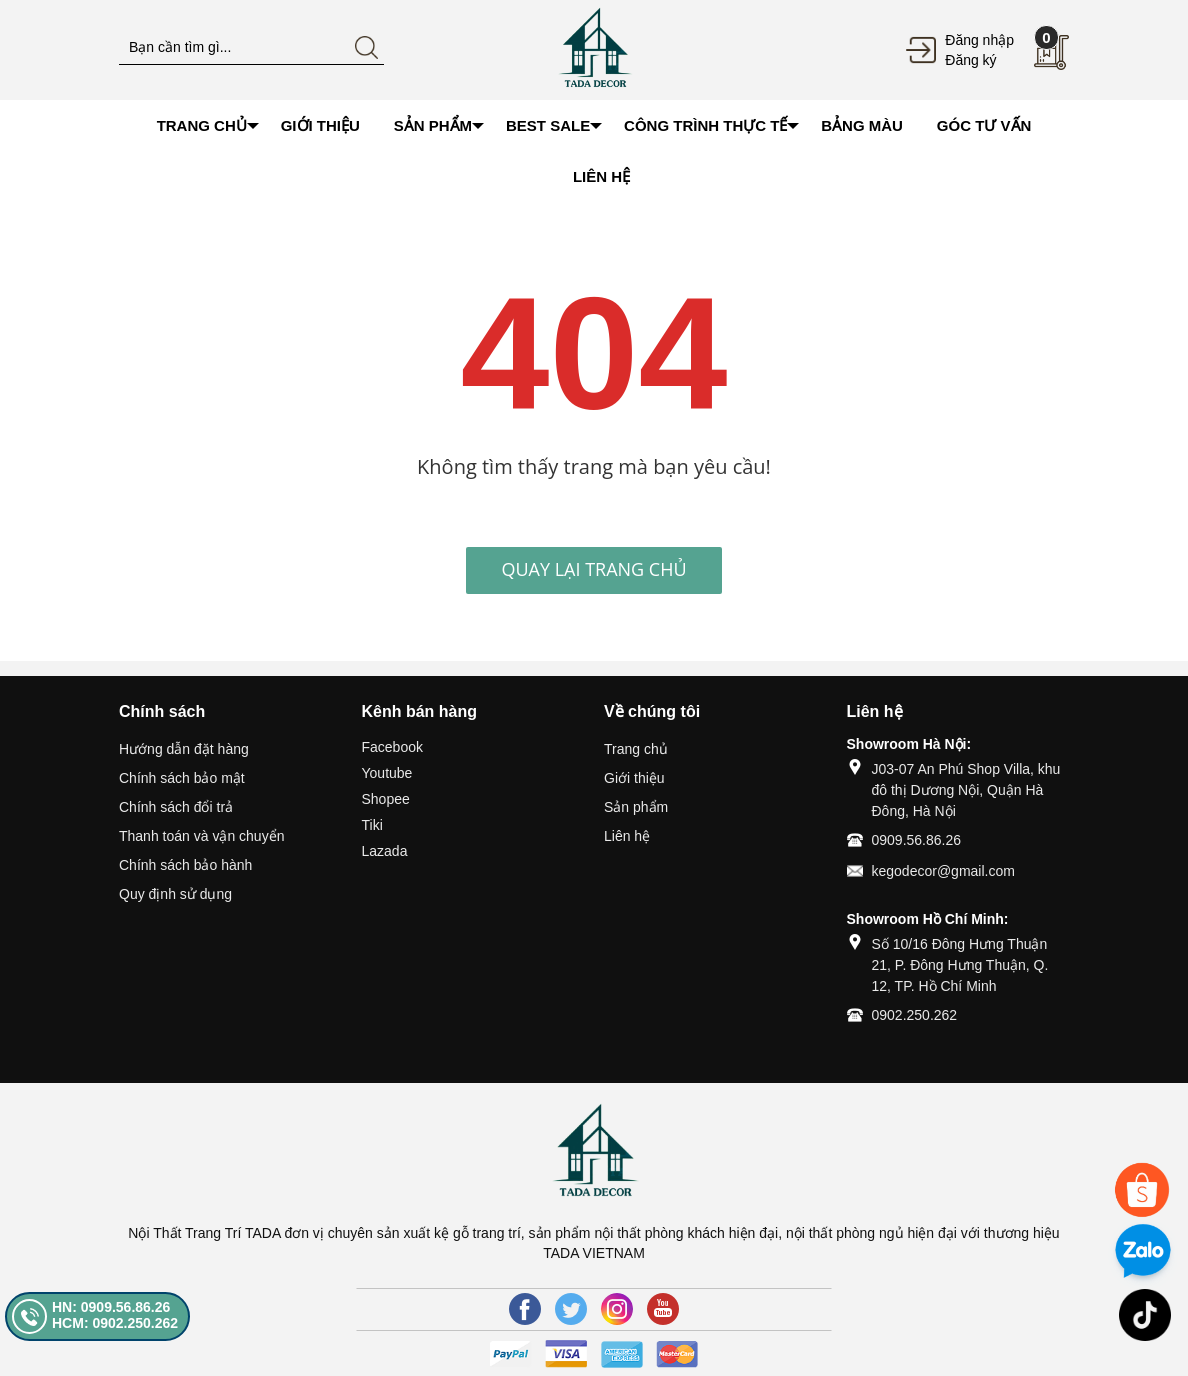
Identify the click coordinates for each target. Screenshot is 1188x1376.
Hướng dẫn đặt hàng (184, 749)
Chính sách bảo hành (185, 865)
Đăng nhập (979, 40)
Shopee (386, 799)
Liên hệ (627, 836)
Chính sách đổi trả (176, 807)
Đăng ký (970, 60)
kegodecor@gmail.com (943, 871)
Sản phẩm (636, 807)
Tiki (372, 825)
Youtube (387, 773)
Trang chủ (636, 749)
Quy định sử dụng (175, 894)
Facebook (392, 747)
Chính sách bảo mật (182, 778)
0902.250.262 (915, 1015)
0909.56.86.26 (917, 840)
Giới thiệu (634, 778)
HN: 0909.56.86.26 (111, 1307)
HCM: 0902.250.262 (115, 1323)
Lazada (385, 851)
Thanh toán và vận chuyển (201, 836)
